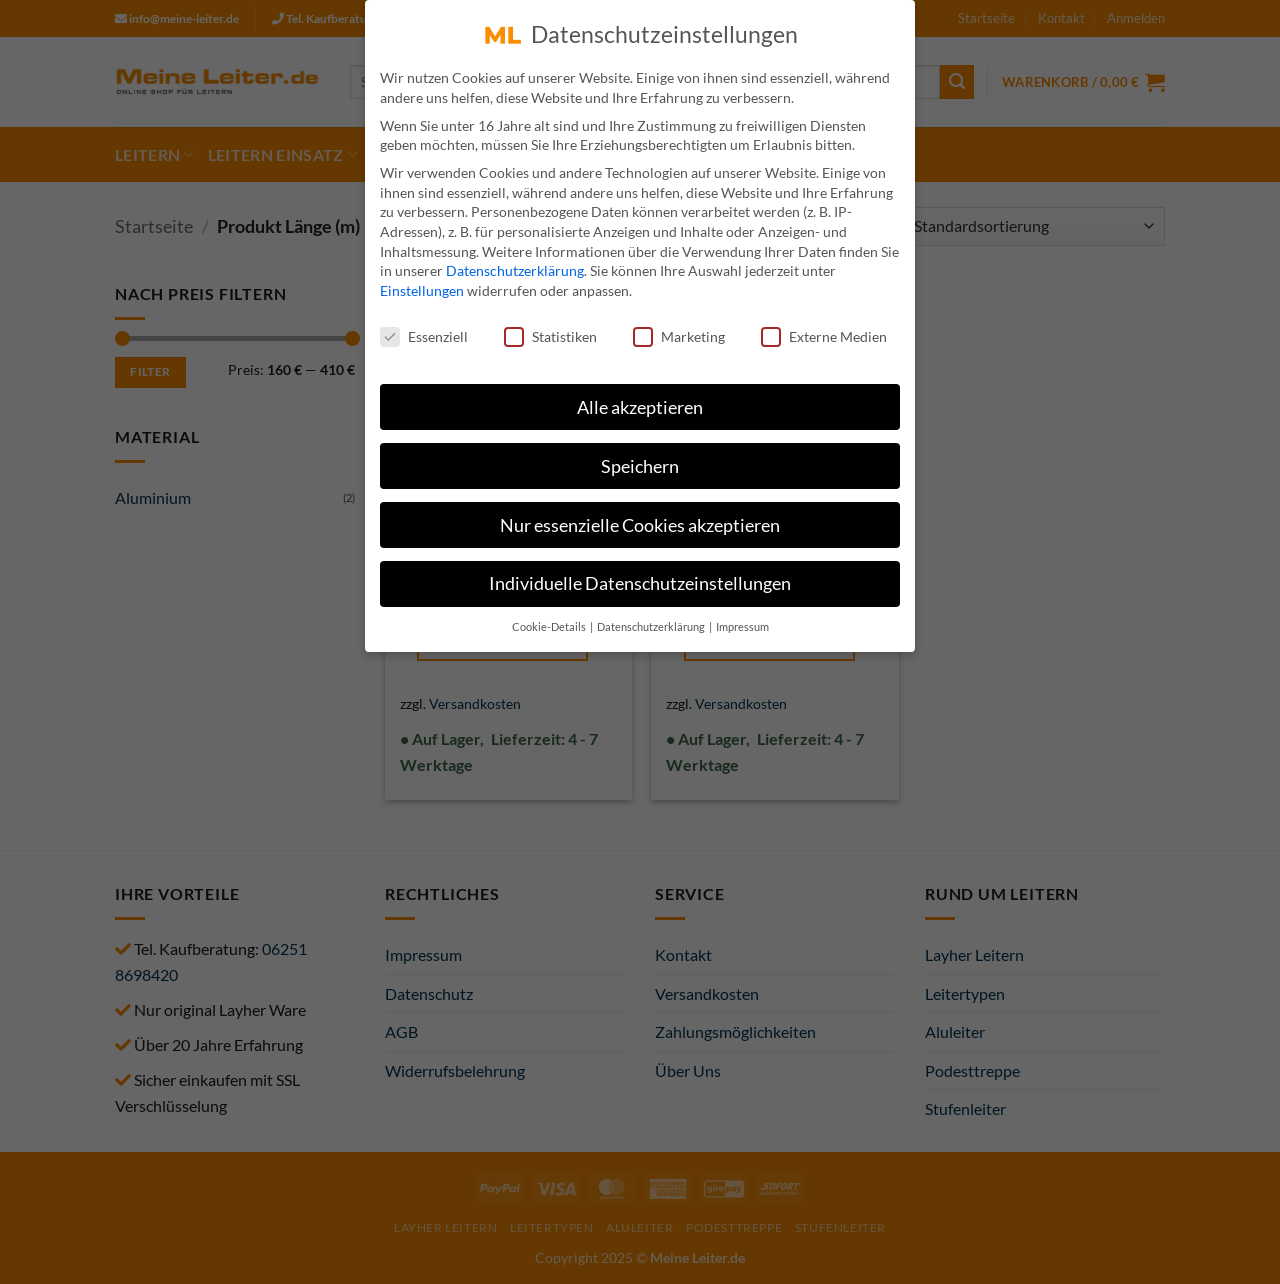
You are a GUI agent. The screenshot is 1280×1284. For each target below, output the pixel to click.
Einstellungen (422, 277)
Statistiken (550, 322)
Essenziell (424, 322)
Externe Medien (824, 322)
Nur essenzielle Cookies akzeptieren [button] (640, 511)
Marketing (679, 322)
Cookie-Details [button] (550, 614)
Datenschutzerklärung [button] (652, 614)
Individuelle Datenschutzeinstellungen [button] (640, 570)
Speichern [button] (640, 452)
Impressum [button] (742, 614)
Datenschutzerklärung (515, 257)
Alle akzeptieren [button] (640, 393)
